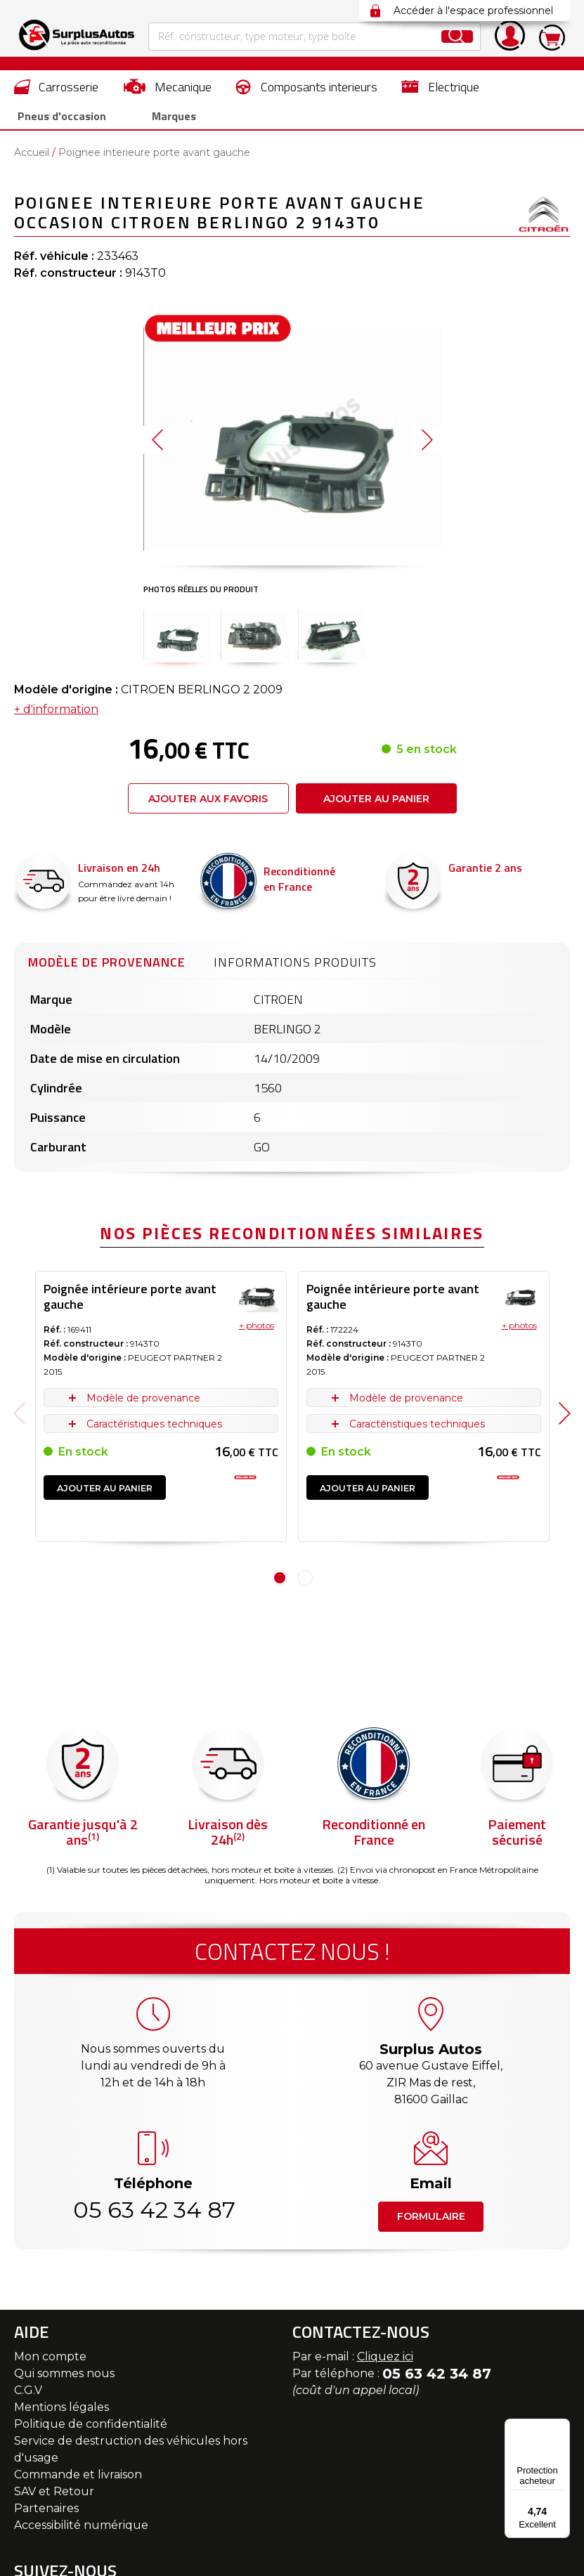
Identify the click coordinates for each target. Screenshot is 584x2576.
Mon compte (50, 2362)
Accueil (31, 158)
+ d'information (56, 714)
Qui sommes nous (64, 2379)
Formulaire (431, 2222)
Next (564, 1419)
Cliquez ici (385, 2362)
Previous (19, 1419)
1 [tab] (279, 1583)
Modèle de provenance (107, 967)
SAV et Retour (54, 2497)
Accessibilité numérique (81, 2530)
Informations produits (295, 967)
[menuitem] (56, 86)
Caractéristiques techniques (154, 1429)
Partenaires (46, 2514)
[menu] (292, 102)
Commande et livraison (78, 2480)
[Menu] (561, 2427)
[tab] (107, 965)
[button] (157, 445)
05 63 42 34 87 (153, 2215)
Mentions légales (61, 2412)
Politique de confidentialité (90, 2429)
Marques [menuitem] (154, 119)
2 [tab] (305, 1583)
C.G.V (28, 2395)
